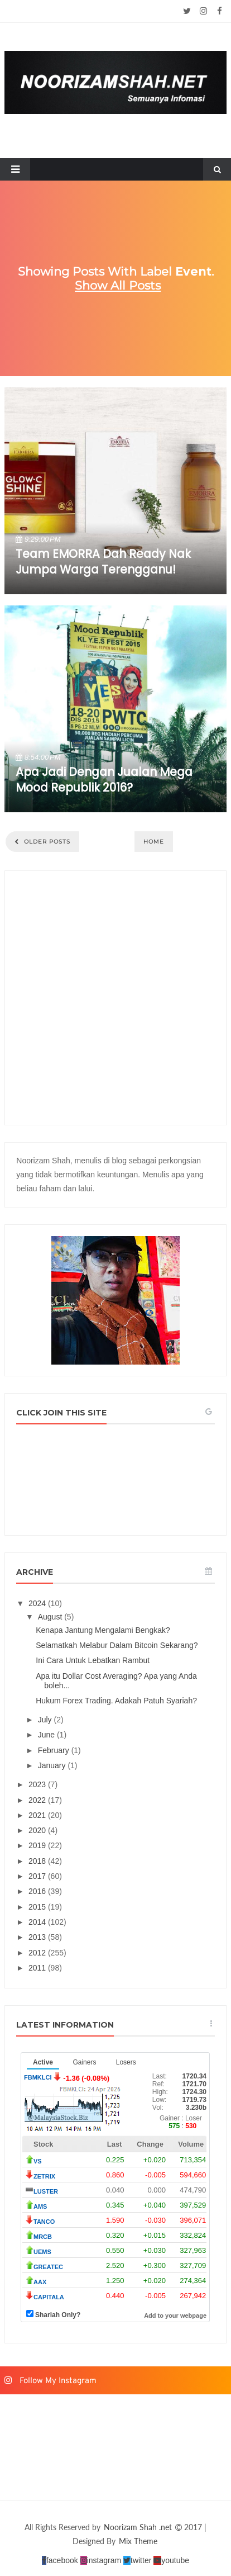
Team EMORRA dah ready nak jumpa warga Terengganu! (103, 561)
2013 (38, 1937)
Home (153, 841)
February (54, 1750)
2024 (38, 1603)
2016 (38, 1891)
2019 (38, 1845)
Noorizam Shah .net (139, 2527)
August (51, 1616)
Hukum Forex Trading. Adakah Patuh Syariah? (116, 1700)
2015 (38, 1906)
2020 (38, 1830)
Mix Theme (138, 2541)
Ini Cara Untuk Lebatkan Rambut (93, 1660)
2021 (38, 1815)
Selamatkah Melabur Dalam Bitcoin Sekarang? (117, 1645)
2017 (38, 1876)
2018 (38, 1861)
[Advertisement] (115, 998)
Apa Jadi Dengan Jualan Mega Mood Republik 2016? (104, 779)
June (47, 1734)
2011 (38, 1967)
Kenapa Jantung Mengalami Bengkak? (103, 1630)
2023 (38, 1784)
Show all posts (118, 285)
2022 (38, 1800)
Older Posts (46, 841)
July (46, 1719)
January (53, 1765)
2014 (38, 1921)
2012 (38, 1952)
